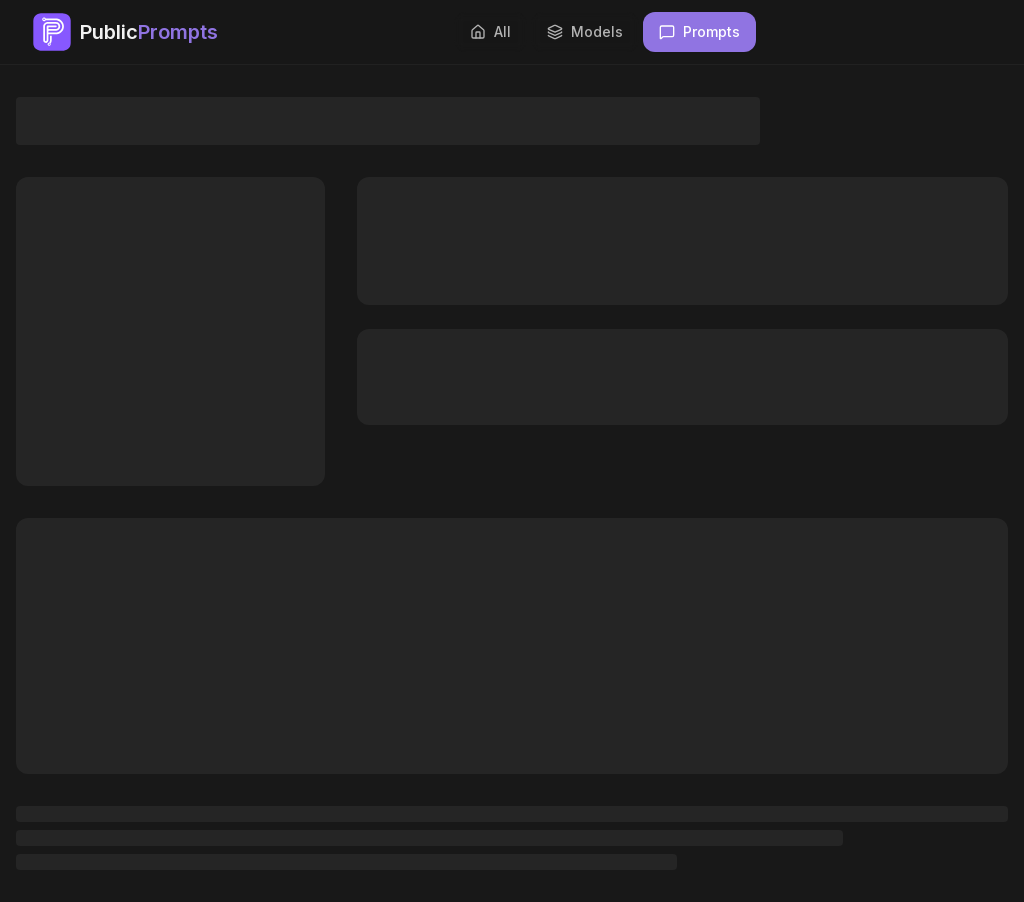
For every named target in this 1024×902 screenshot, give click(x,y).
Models (585, 31)
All (490, 31)
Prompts (699, 31)
